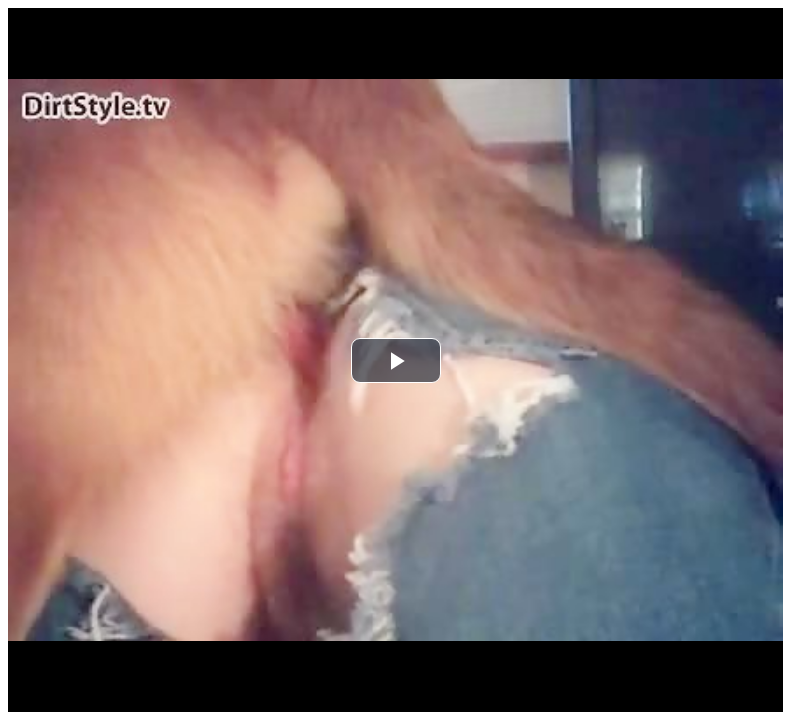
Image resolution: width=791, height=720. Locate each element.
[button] (396, 360)
